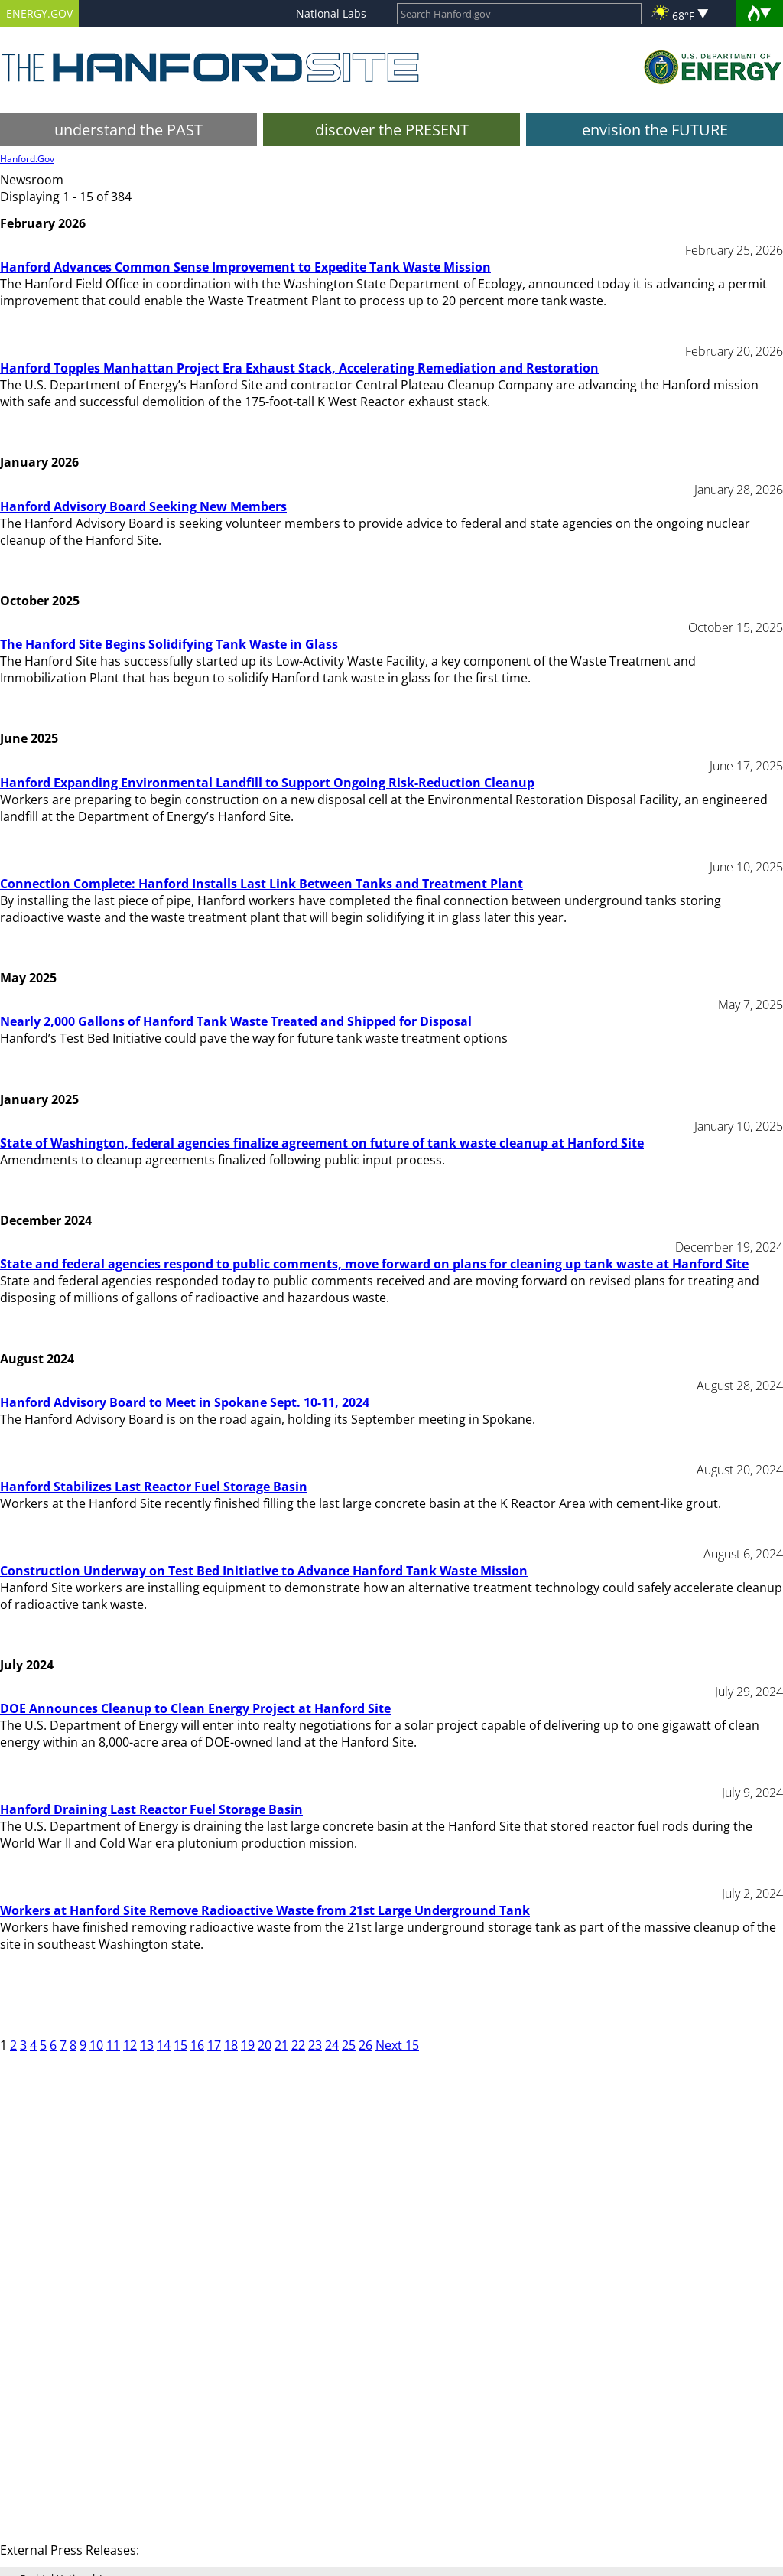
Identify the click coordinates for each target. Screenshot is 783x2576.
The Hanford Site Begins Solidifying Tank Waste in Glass (169, 644)
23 (315, 2045)
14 (164, 2045)
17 (214, 2045)
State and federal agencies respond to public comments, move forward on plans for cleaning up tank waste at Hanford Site (374, 1263)
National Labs (331, 13)
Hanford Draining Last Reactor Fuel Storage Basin (151, 1809)
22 (298, 2045)
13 (147, 2045)
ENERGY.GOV (39, 13)
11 (113, 2045)
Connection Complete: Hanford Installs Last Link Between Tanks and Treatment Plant (261, 883)
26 (365, 2045)
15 (180, 2045)
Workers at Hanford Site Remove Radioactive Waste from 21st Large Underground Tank (265, 1910)
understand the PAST (128, 129)
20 (264, 2045)
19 (248, 2045)
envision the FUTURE (655, 129)
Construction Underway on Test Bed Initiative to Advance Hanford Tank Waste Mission (264, 1570)
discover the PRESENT (392, 129)
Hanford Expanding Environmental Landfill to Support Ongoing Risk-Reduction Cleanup (267, 782)
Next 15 (397, 2045)
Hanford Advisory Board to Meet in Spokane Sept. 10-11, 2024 (184, 1402)
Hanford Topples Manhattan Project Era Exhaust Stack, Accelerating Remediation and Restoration (299, 368)
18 (231, 2045)
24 (332, 2045)
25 (349, 2045)
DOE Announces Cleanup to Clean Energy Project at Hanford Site (195, 1708)
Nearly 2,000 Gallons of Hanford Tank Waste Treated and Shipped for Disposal (236, 1021)
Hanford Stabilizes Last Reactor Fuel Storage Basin (153, 1486)
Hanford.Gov (27, 158)
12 (130, 2045)
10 (96, 2045)
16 (197, 2045)
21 (281, 2045)
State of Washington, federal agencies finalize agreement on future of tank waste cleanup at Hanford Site (322, 1143)
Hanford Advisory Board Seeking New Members (143, 506)
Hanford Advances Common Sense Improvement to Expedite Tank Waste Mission (245, 267)
